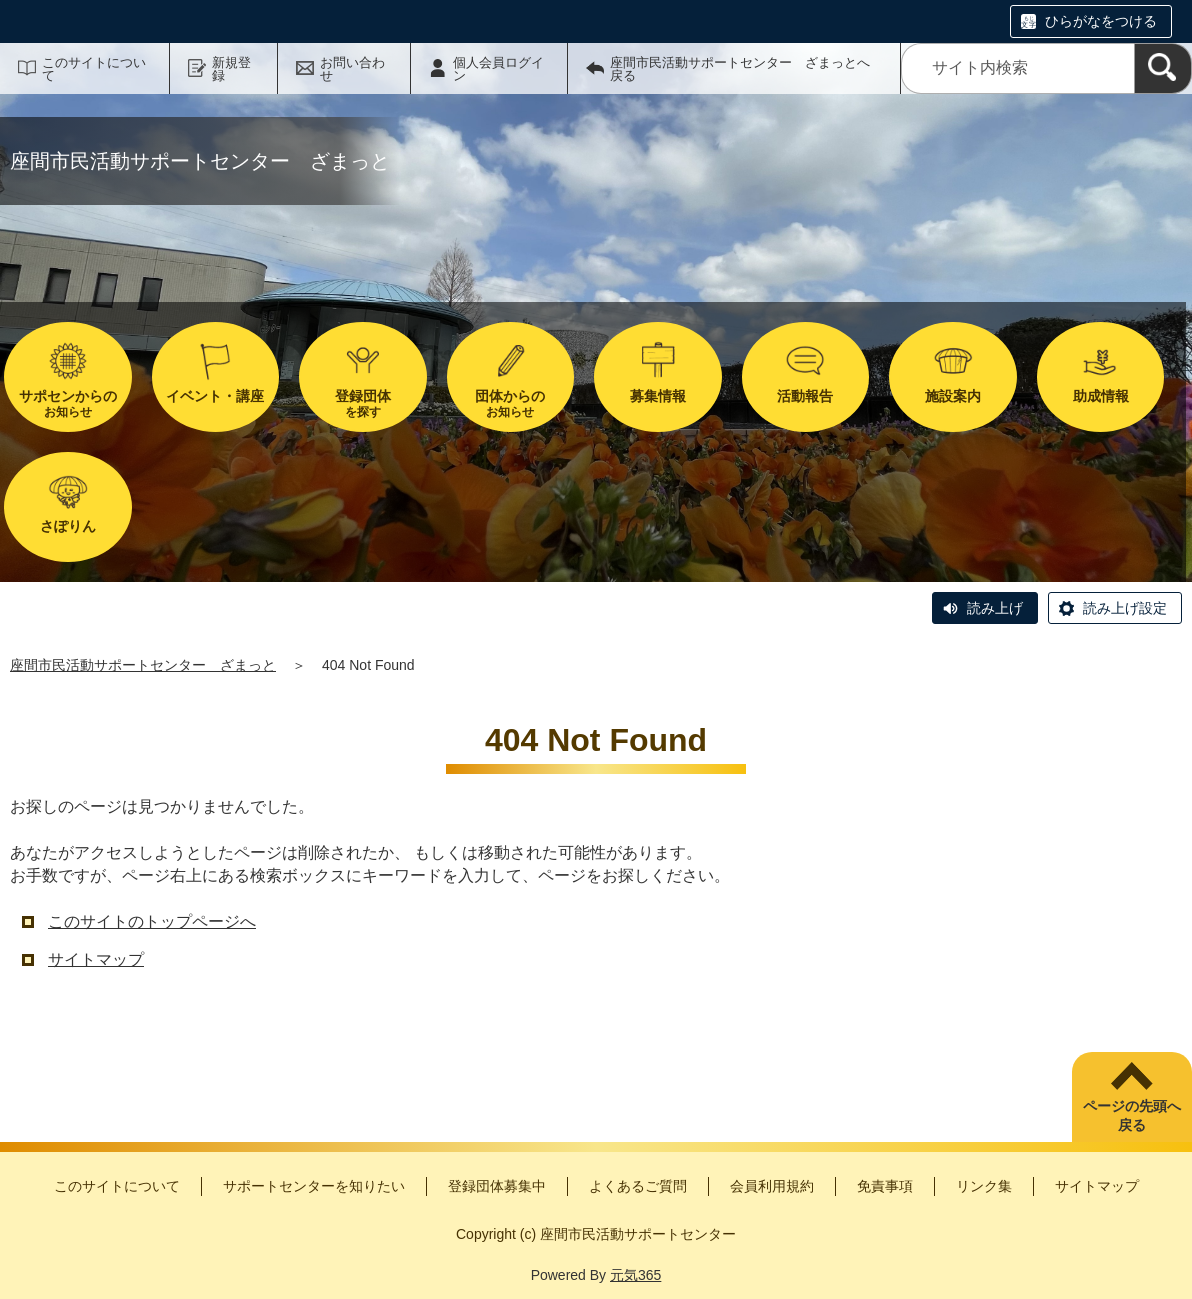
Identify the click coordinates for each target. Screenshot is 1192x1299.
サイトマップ (96, 959)
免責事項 (885, 1186)
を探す (363, 403)
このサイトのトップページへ (152, 921)
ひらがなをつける (1101, 21)
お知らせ (68, 403)
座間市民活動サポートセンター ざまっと (143, 665)
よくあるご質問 (638, 1186)
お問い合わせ (352, 69)
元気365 (635, 1275)
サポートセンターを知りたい (314, 1186)
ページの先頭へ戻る (1132, 1116)
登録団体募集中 (497, 1186)
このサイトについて (94, 69)
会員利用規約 (772, 1186)
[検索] (1163, 68)
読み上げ (995, 608)
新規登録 (231, 69)
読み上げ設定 (1125, 608)
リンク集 (984, 1186)
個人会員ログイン (498, 69)
